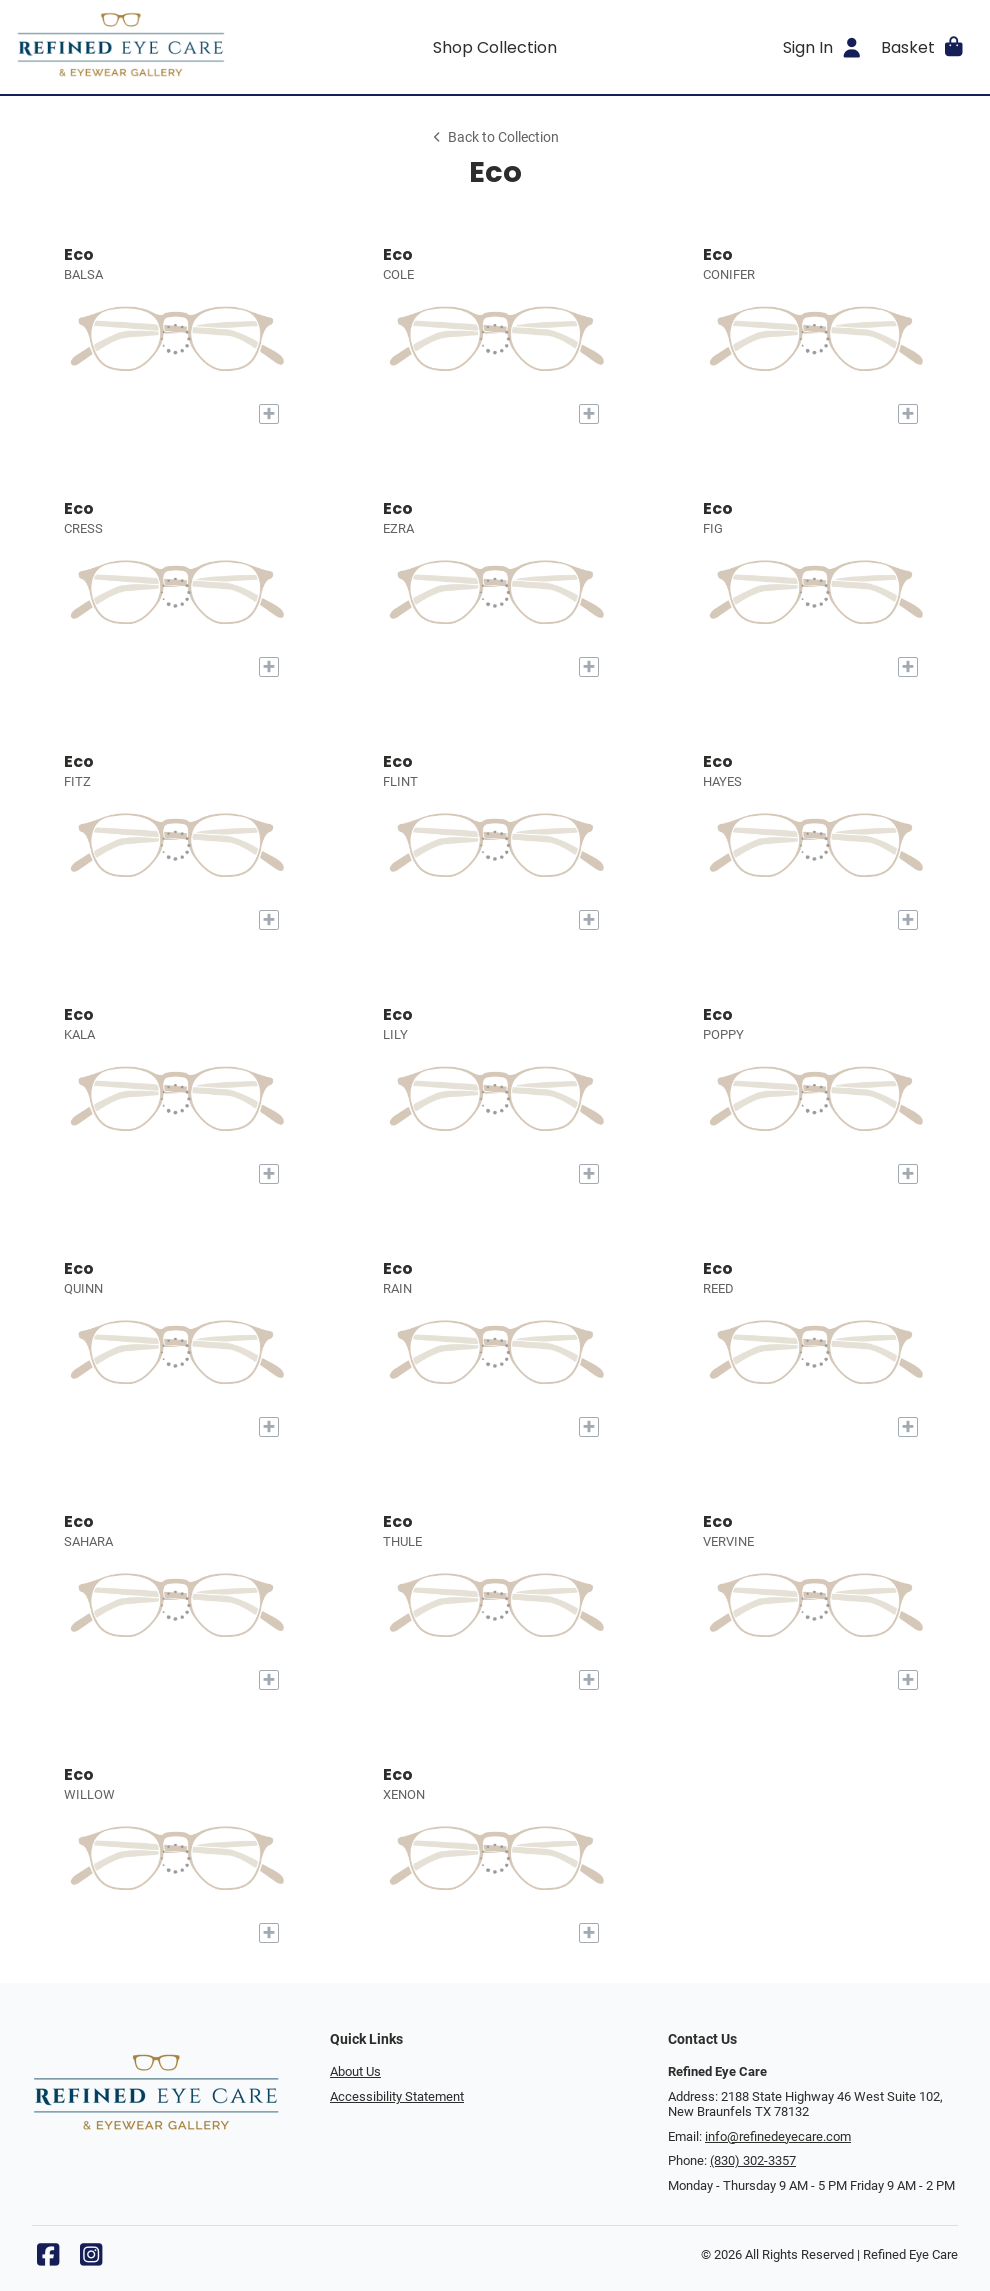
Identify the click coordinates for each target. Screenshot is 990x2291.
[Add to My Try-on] (269, 414)
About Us (355, 2071)
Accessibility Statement (397, 2096)
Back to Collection (495, 137)
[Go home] (136, 47)
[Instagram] (91, 2259)
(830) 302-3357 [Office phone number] (753, 2160)
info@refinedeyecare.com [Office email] (778, 2136)
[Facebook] (48, 2259)
